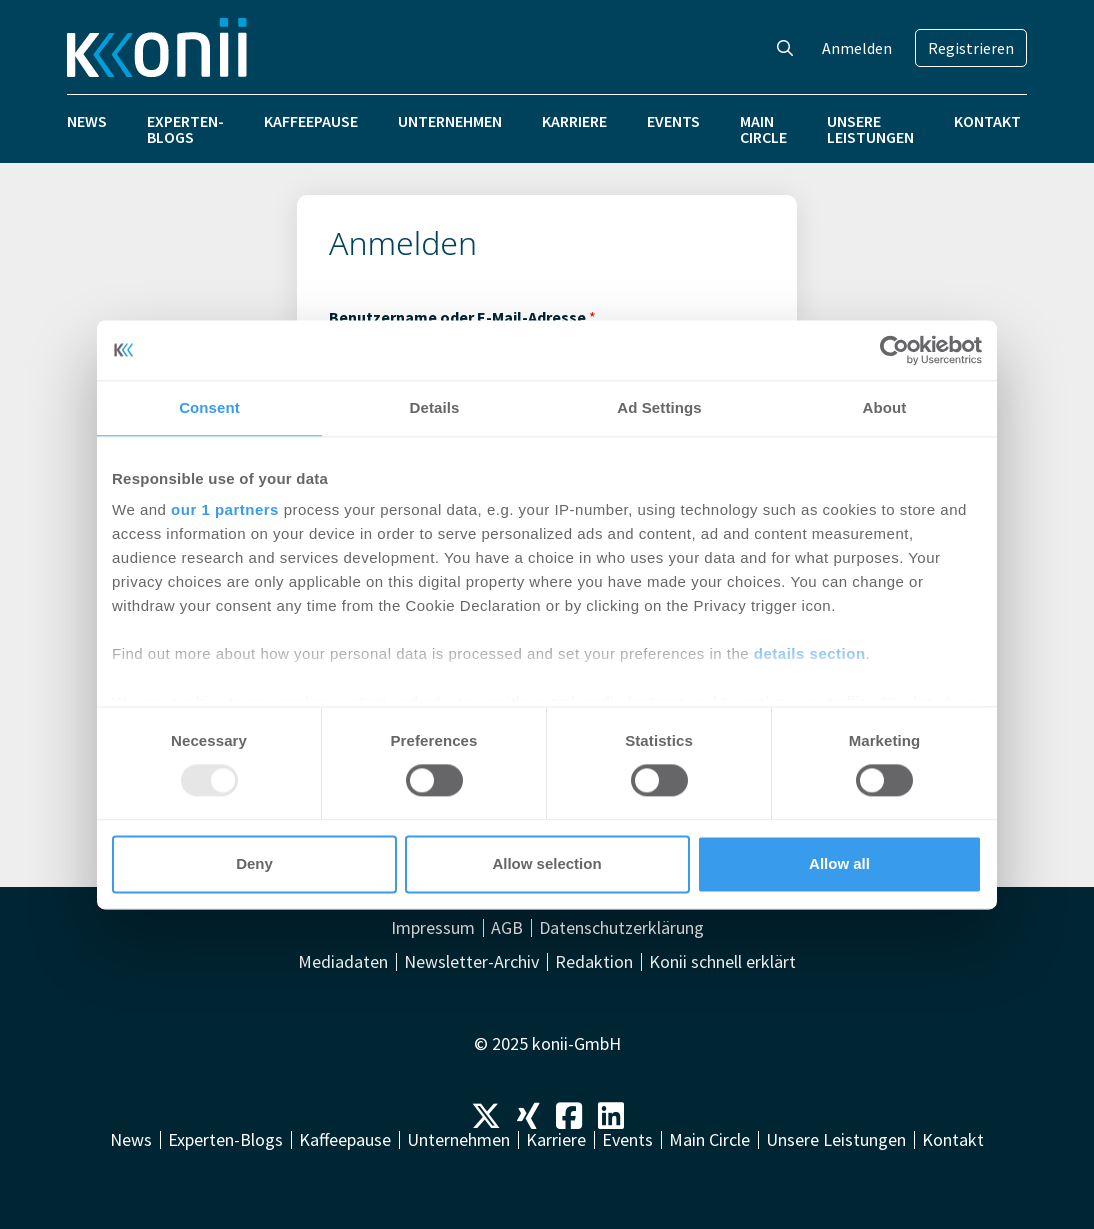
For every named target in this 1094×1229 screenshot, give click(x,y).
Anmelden (857, 48)
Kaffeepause (311, 121)
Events (673, 121)
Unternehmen (450, 121)
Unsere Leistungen (870, 129)
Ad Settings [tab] (659, 407)
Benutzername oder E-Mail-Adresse (462, 317)
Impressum (433, 928)
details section (810, 653)
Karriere (574, 121)
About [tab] (885, 407)
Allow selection (546, 863)
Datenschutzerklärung (621, 928)
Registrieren (971, 48)
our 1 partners (225, 509)
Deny (254, 863)
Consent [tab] (209, 407)
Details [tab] (435, 407)
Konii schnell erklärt (722, 962)
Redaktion (594, 962)
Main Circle (763, 129)
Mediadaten (343, 962)
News (87, 121)
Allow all (839, 863)
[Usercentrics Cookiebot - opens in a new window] (894, 350)
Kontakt (987, 121)
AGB (507, 928)
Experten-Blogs (185, 129)
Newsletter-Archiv (471, 962)
